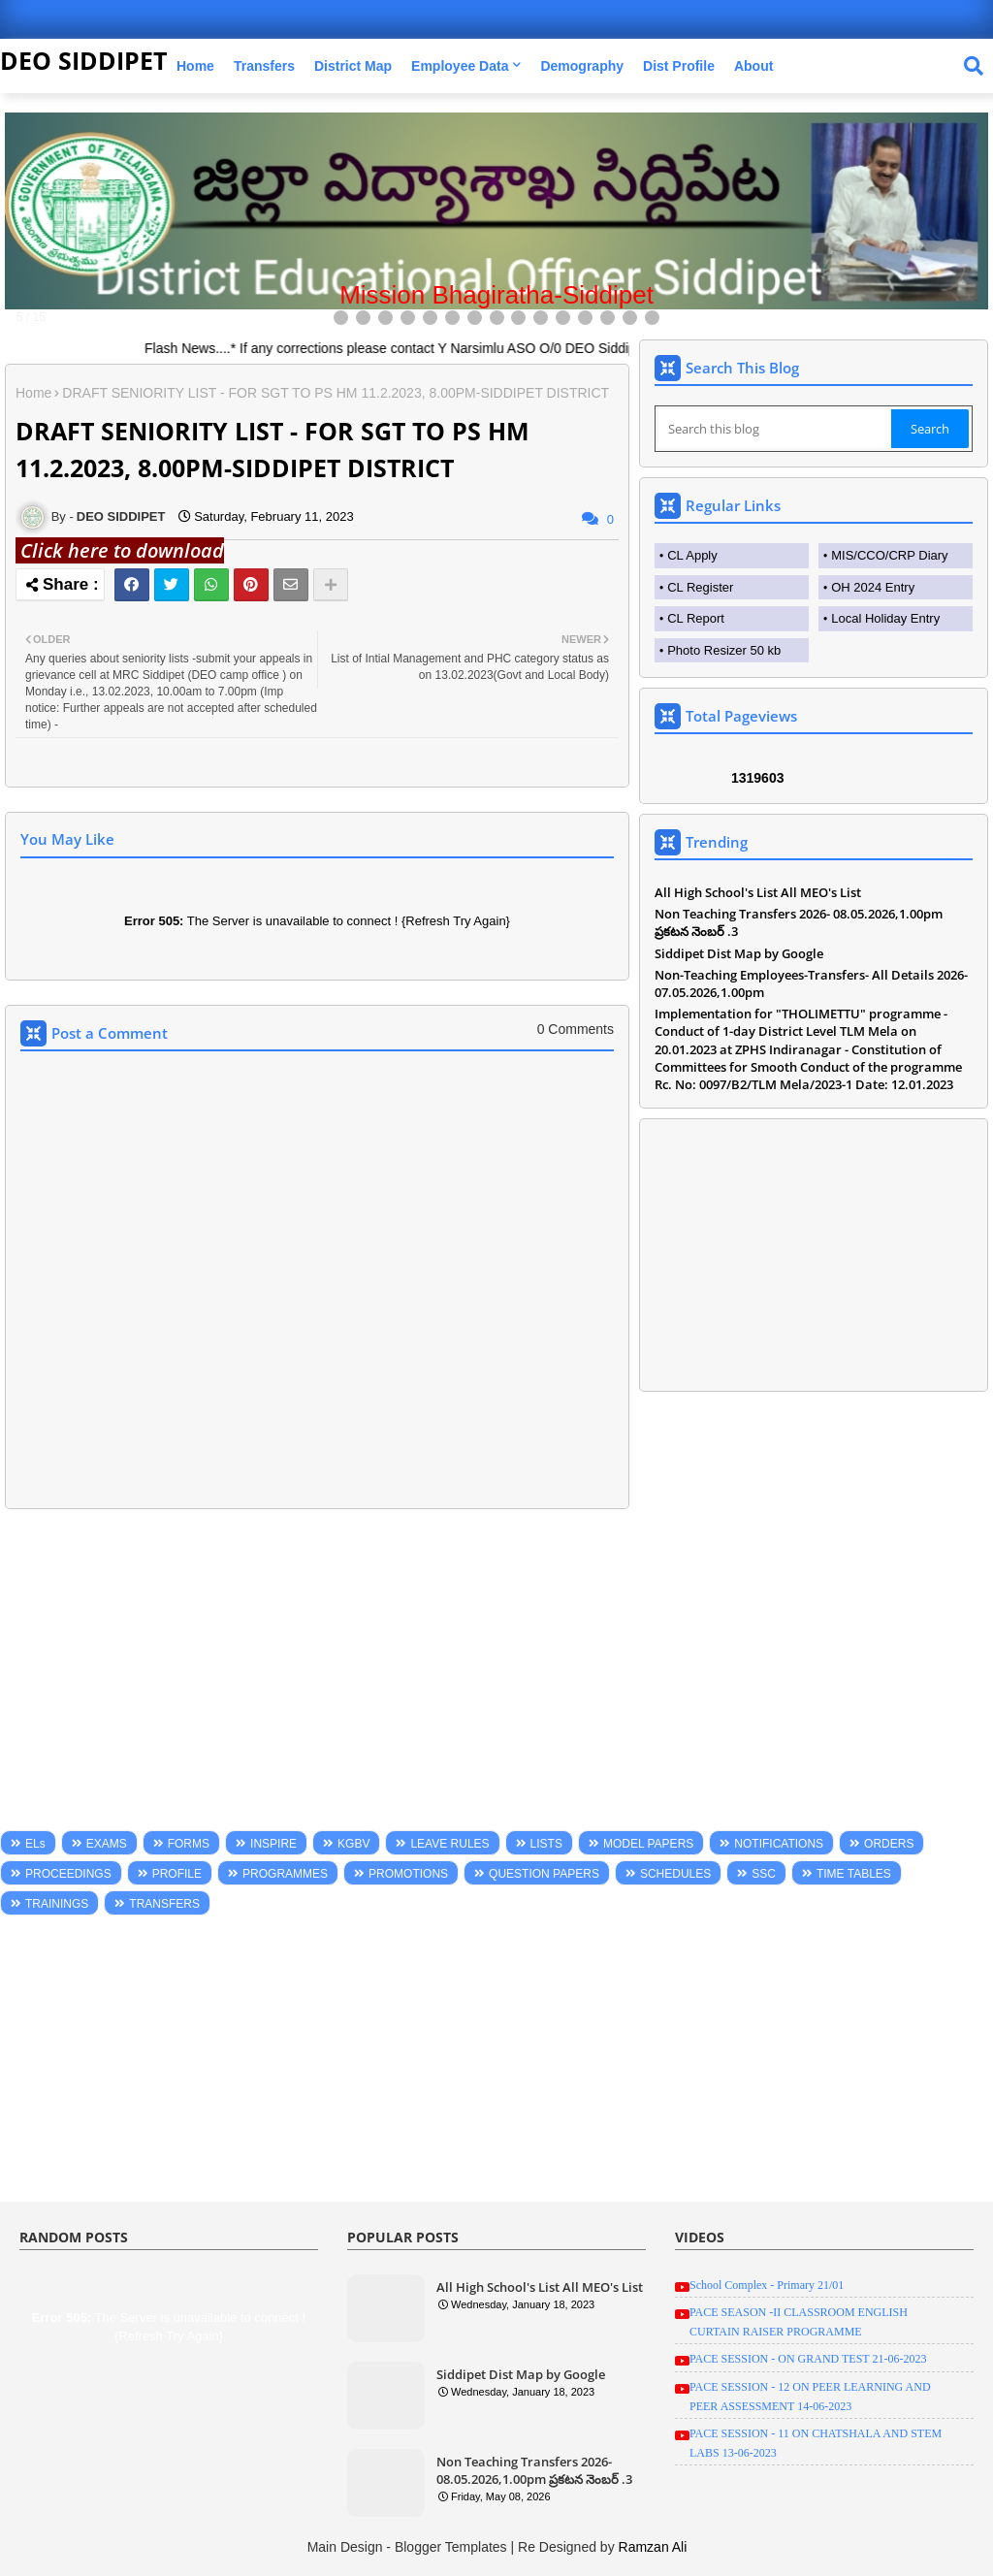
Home (195, 66)
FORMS (188, 1844)
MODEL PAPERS (648, 1844)
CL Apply (692, 555)
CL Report (695, 618)
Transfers (264, 66)
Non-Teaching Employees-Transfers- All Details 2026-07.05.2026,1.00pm (811, 983)
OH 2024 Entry (872, 587)
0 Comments (575, 1029)
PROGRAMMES (285, 1874)
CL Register (700, 587)
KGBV (353, 1844)
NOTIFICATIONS (778, 1844)
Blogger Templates (451, 2547)
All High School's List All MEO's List (758, 892)
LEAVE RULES (449, 1844)
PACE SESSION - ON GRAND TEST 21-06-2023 (807, 2359)
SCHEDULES (675, 1874)
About (753, 66)
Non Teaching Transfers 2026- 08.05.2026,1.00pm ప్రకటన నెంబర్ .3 (799, 922)
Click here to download (120, 550)
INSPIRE (273, 1844)
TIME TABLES (854, 1874)
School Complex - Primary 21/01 (766, 2285)
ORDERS (888, 1844)
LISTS (546, 1844)
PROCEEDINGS (68, 1874)
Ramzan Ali (653, 2547)
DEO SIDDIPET (83, 60)
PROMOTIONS (408, 1874)
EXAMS (106, 1844)
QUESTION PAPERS (544, 1874)
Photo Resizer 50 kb (724, 650)
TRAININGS (56, 1904)
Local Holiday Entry (885, 618)
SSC (764, 1874)
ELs (35, 1844)
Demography (582, 66)
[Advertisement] (317, 1674)
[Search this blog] (774, 428)
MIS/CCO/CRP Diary (889, 555)
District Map (353, 66)
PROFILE (177, 1874)
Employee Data (459, 66)
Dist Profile (679, 66)
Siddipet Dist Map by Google (739, 953)
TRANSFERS (164, 1904)
